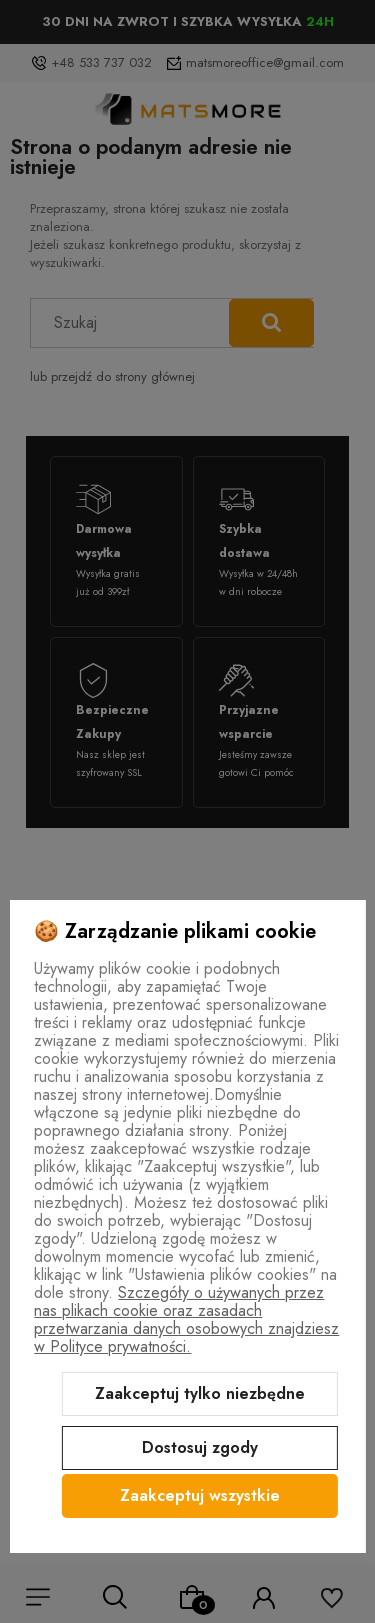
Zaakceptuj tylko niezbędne (200, 1393)
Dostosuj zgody (200, 1447)
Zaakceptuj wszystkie (200, 1495)
